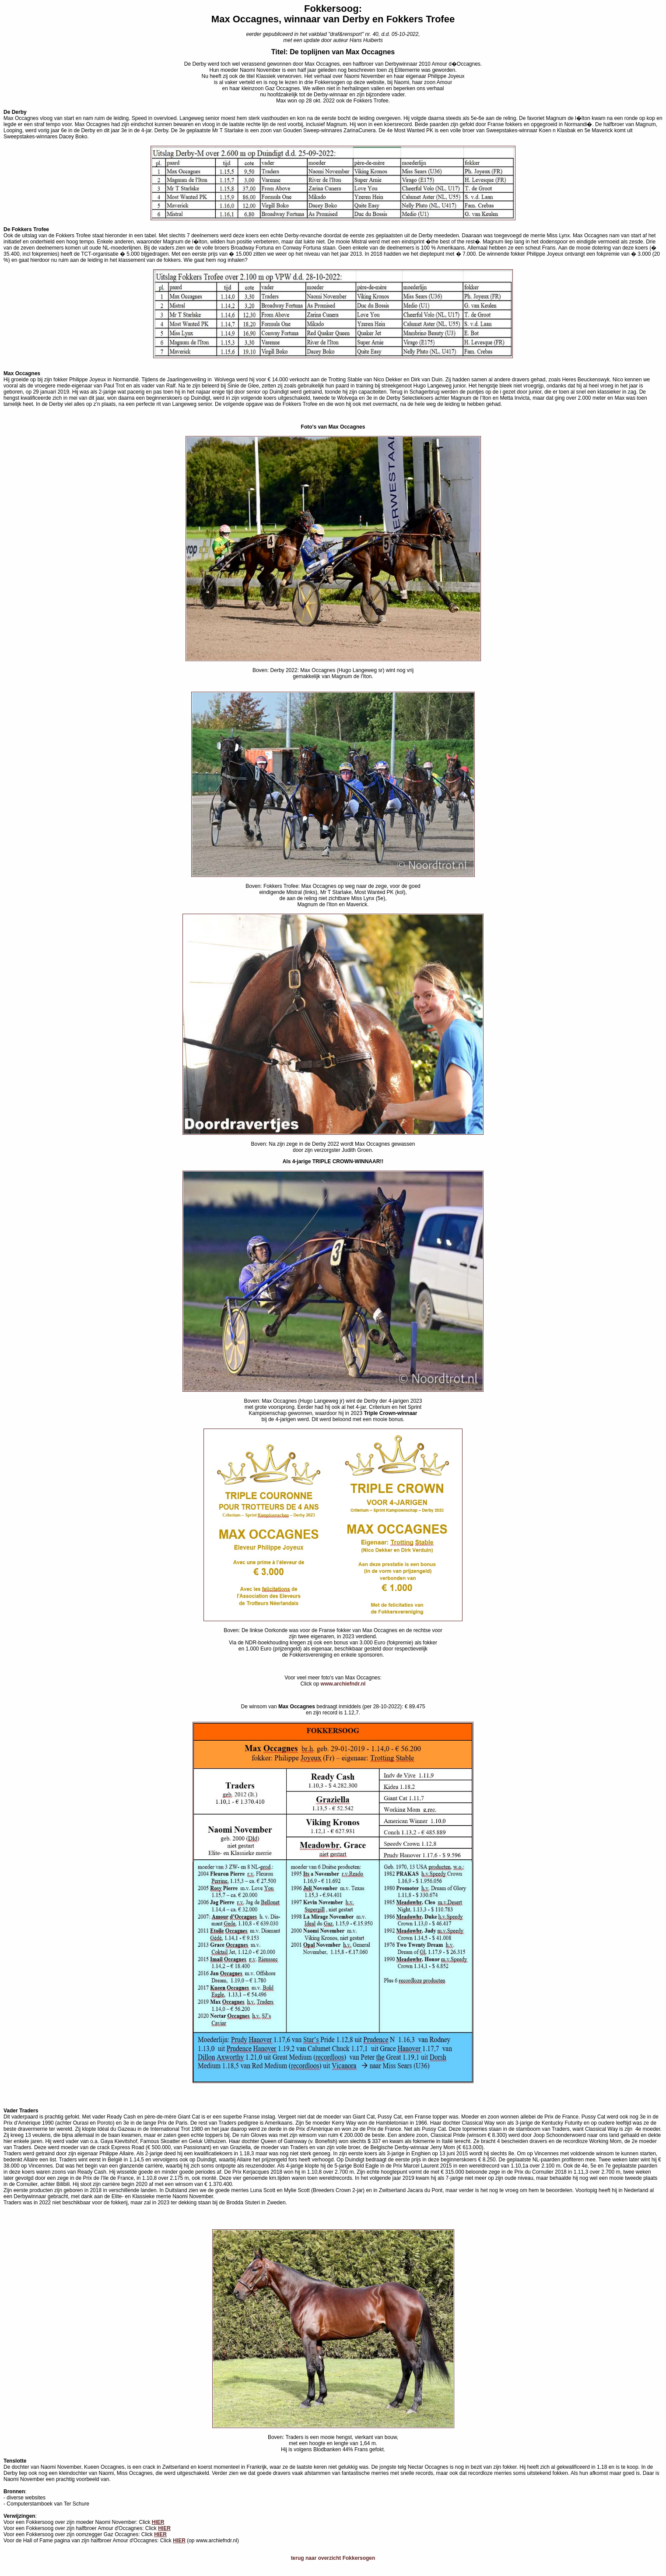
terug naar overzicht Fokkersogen (333, 2558)
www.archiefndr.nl (343, 1684)
